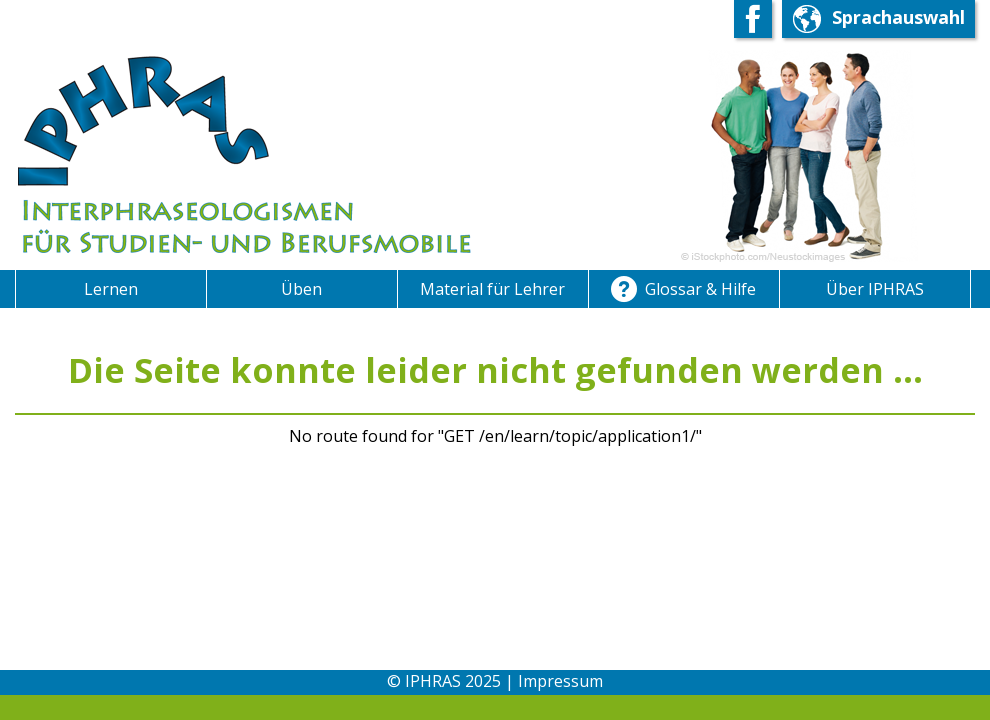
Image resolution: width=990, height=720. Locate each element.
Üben (301, 289)
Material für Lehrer (492, 289)
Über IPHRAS (875, 289)
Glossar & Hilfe (683, 291)
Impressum (560, 681)
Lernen (111, 289)
